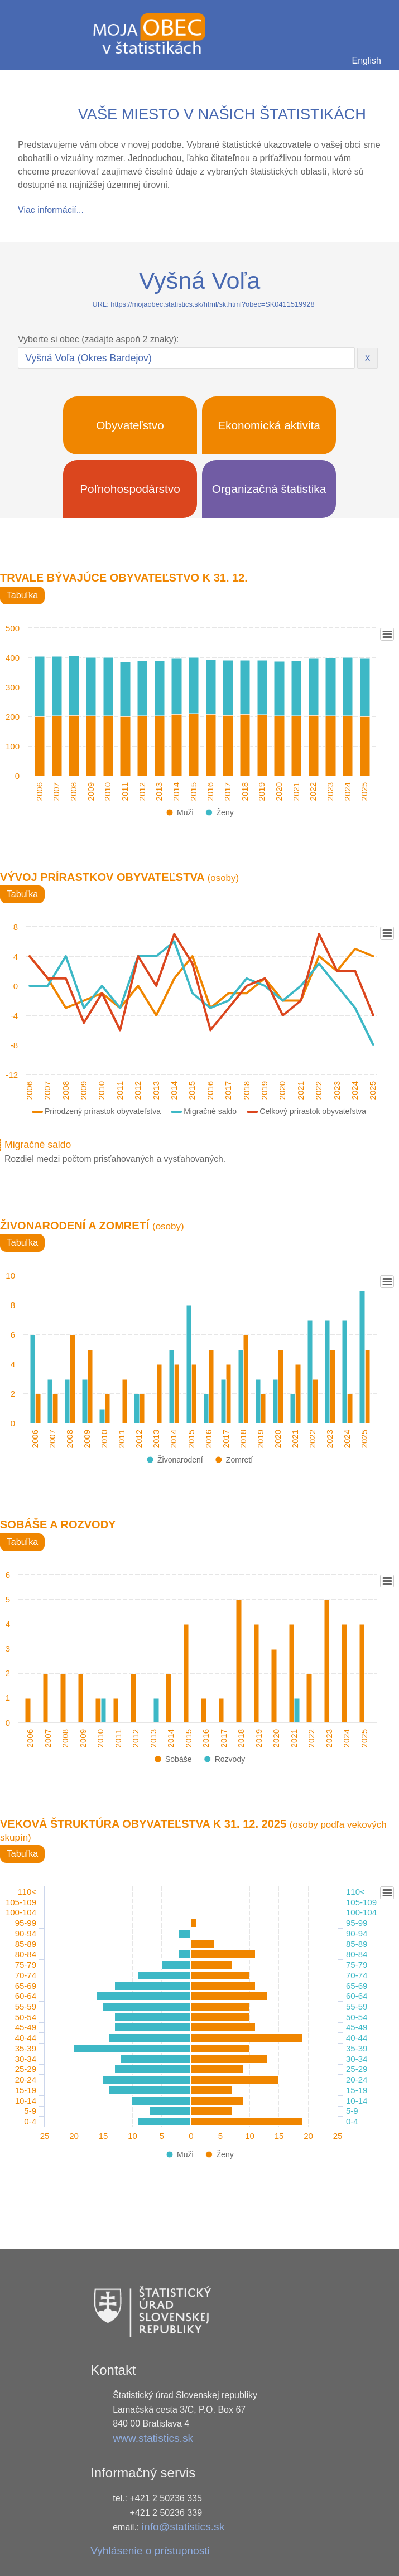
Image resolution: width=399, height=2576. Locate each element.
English (366, 60)
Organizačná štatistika (269, 488)
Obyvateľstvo (130, 425)
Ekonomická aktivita (269, 425)
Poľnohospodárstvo (130, 488)
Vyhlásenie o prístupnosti (150, 2550)
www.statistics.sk (153, 2438)
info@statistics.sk (183, 2527)
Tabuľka (22, 595)
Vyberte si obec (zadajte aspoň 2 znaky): (98, 339)
